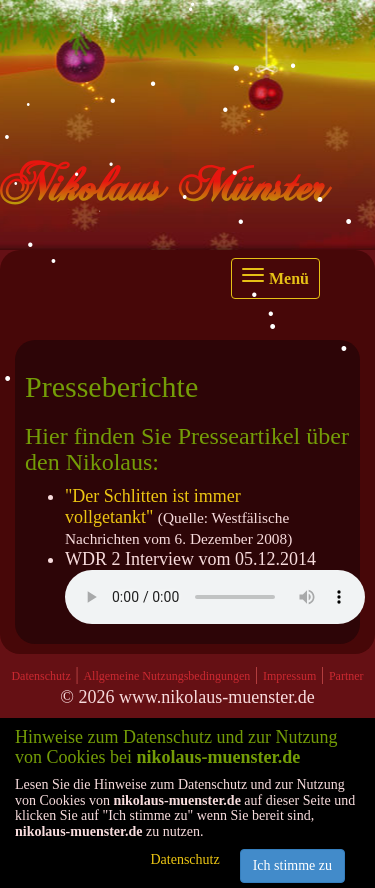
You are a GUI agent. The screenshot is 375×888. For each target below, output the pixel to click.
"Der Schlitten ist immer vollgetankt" (153, 506)
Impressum (289, 676)
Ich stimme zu (292, 865)
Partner (346, 676)
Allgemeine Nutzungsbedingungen (166, 676)
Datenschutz (40, 676)
